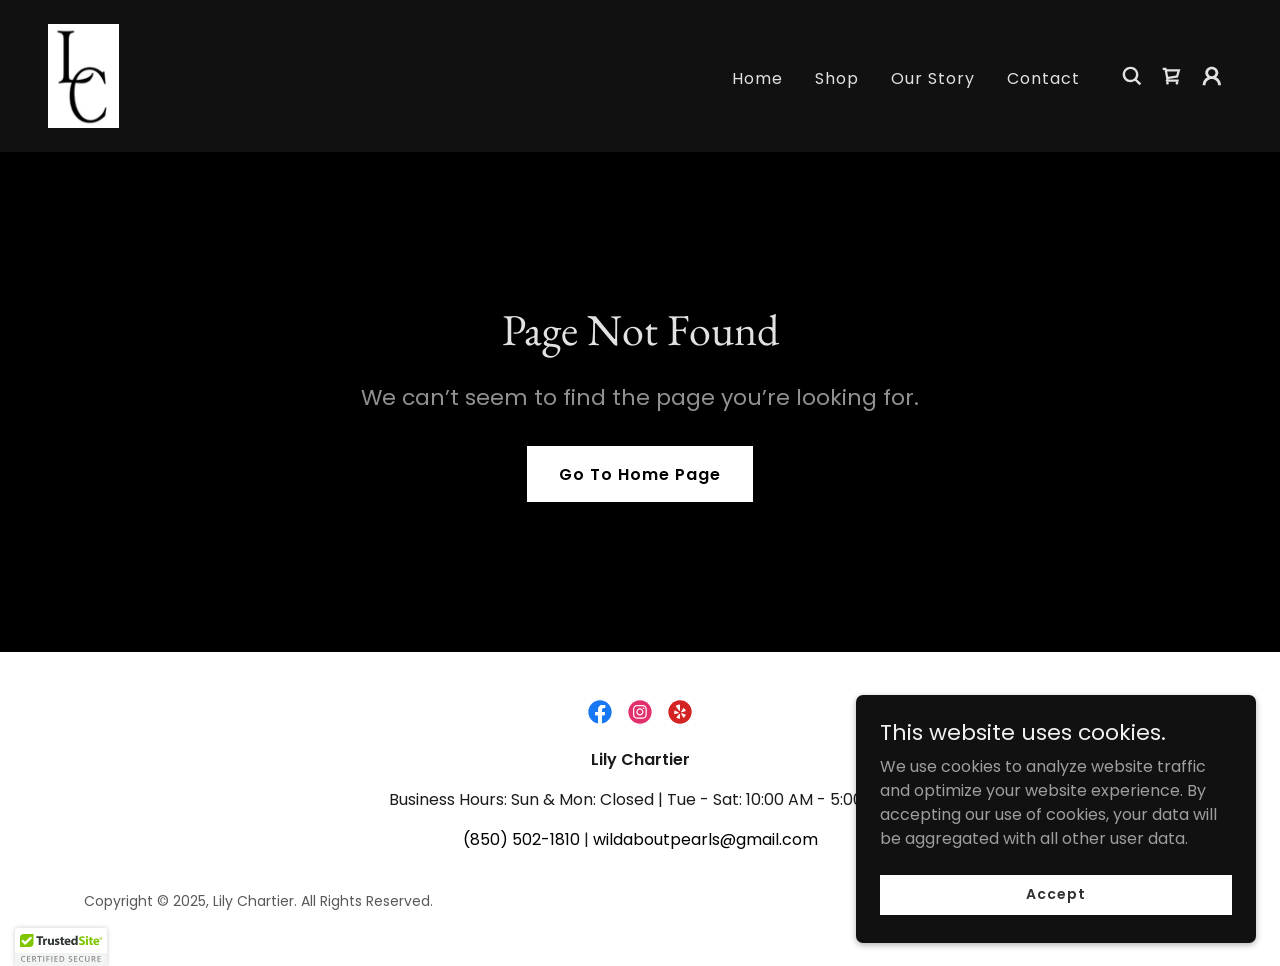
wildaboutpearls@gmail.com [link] (705, 839)
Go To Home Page (640, 474)
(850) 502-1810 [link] (521, 839)
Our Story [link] (933, 78)
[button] (1212, 76)
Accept (1055, 894)
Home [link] (757, 78)
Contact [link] (1043, 78)
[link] (83, 74)
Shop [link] (837, 78)
